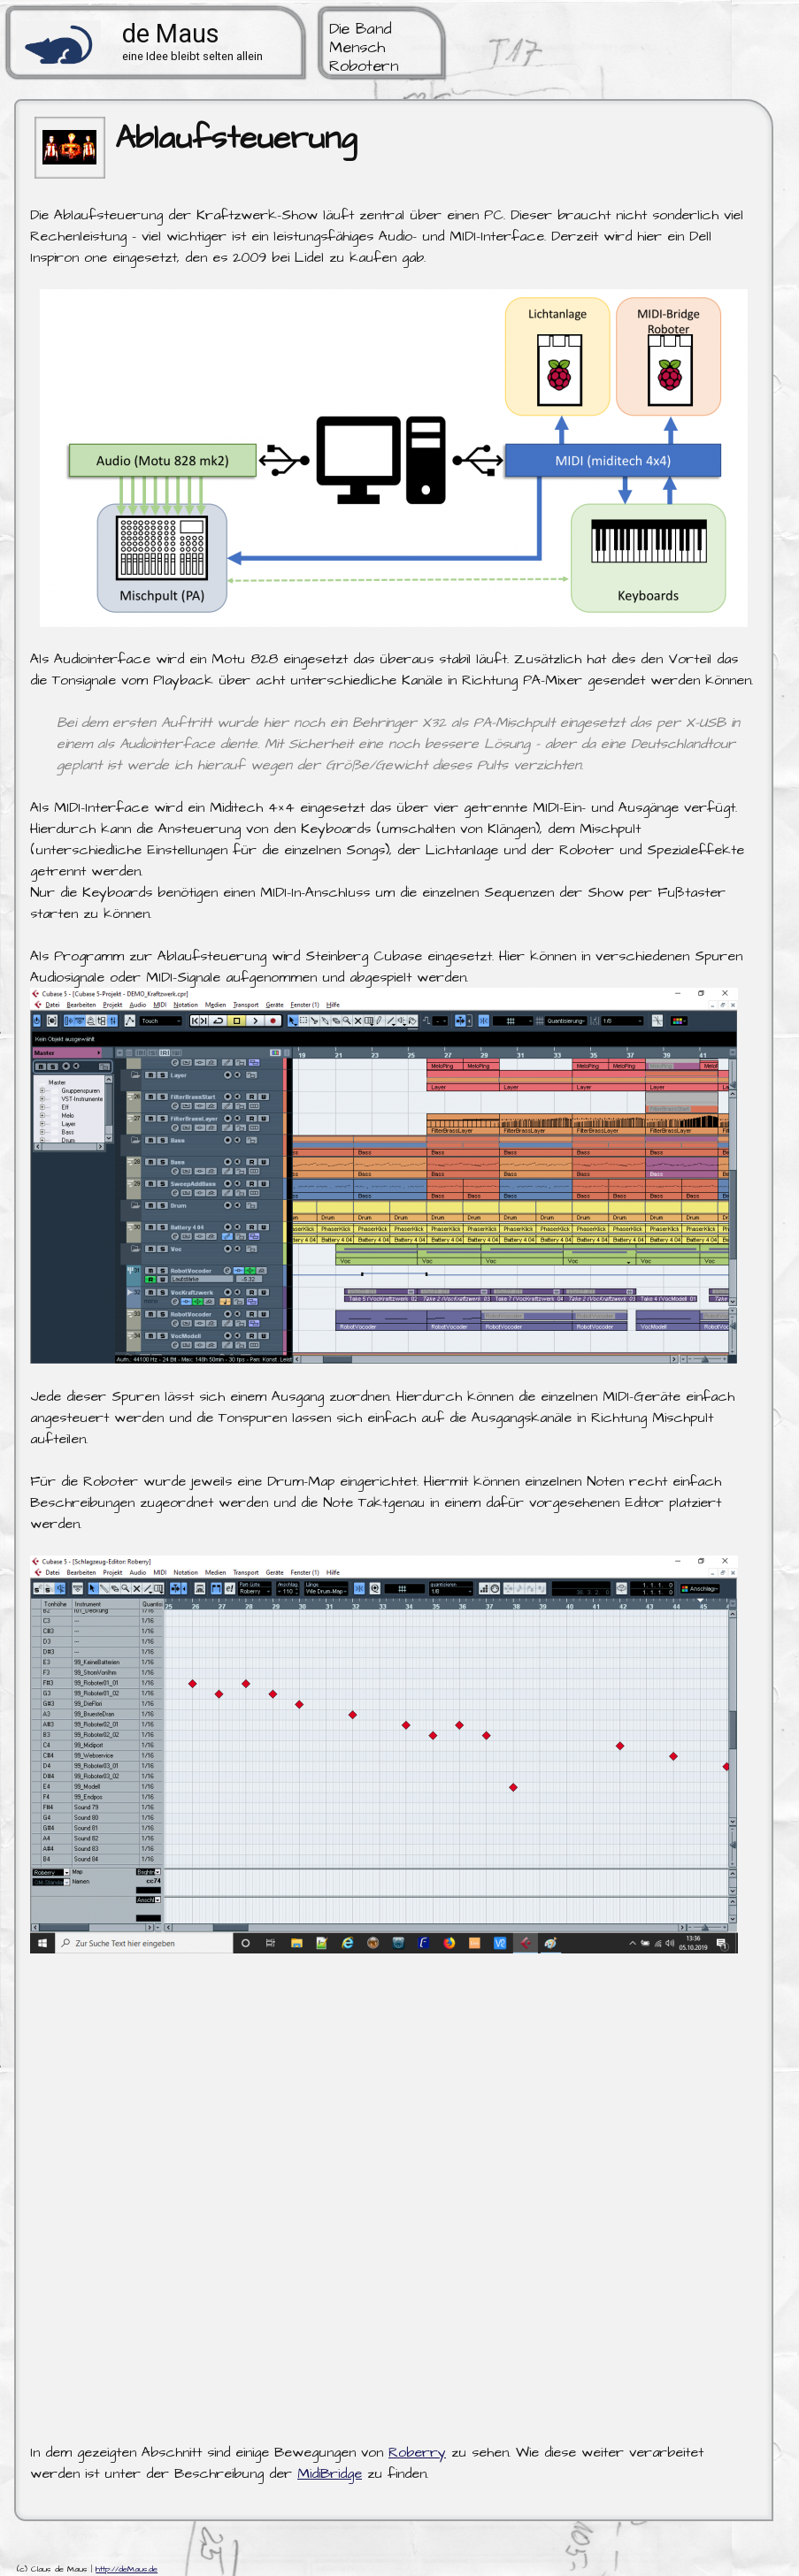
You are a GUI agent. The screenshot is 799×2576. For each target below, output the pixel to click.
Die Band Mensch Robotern (363, 48)
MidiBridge (329, 2473)
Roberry (417, 2452)
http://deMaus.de (126, 2569)
